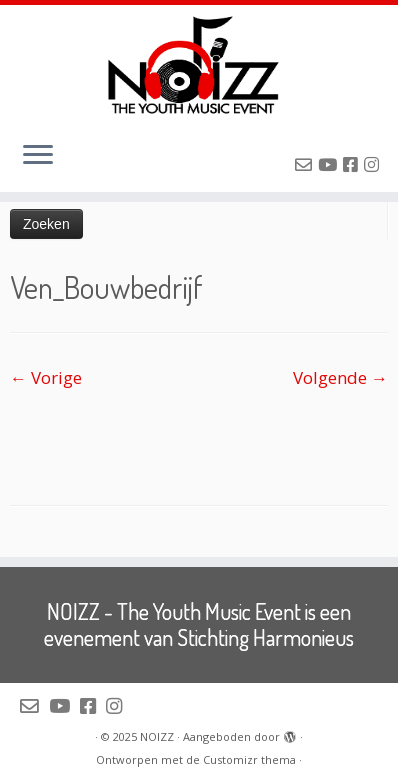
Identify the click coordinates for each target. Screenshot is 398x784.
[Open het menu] (38, 156)
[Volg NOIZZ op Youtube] (330, 164)
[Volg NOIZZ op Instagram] (374, 164)
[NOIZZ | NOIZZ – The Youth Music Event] (199, 65)
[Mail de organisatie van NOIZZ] (306, 164)
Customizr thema (249, 759)
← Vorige (46, 377)
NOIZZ (157, 736)
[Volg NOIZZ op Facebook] (353, 164)
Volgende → (340, 377)
